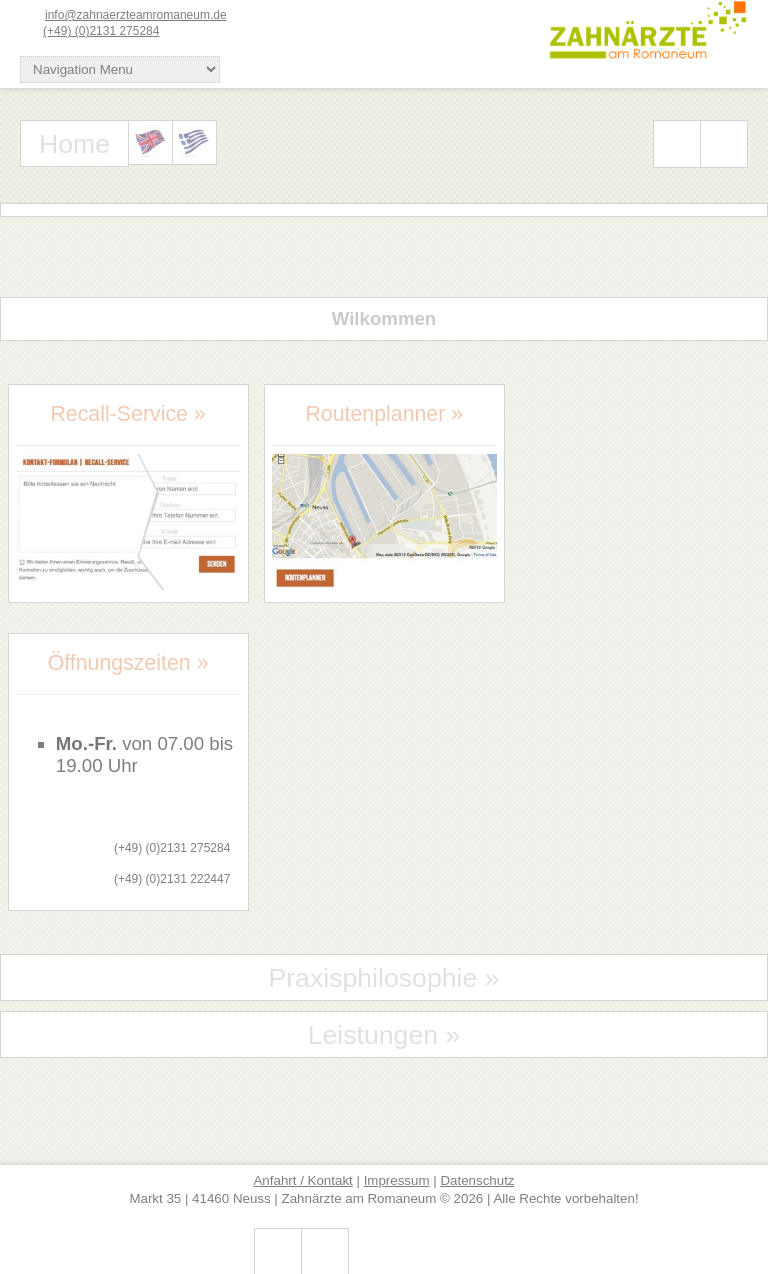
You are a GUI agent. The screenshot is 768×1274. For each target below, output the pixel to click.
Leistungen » (384, 1035)
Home (74, 144)
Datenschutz (477, 1180)
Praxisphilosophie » (383, 978)
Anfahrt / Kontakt (302, 1180)
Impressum (397, 1180)
